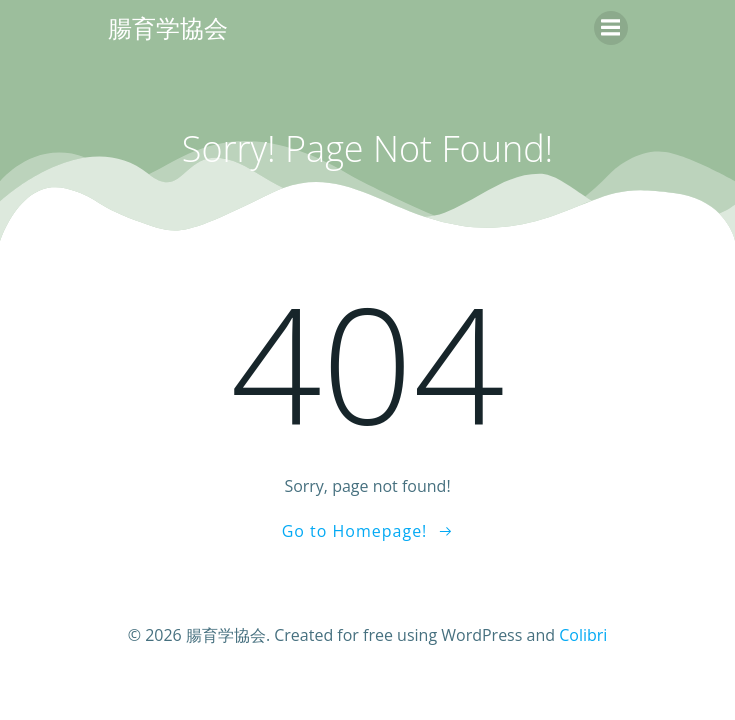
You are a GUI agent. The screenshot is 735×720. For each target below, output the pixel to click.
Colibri (583, 635)
